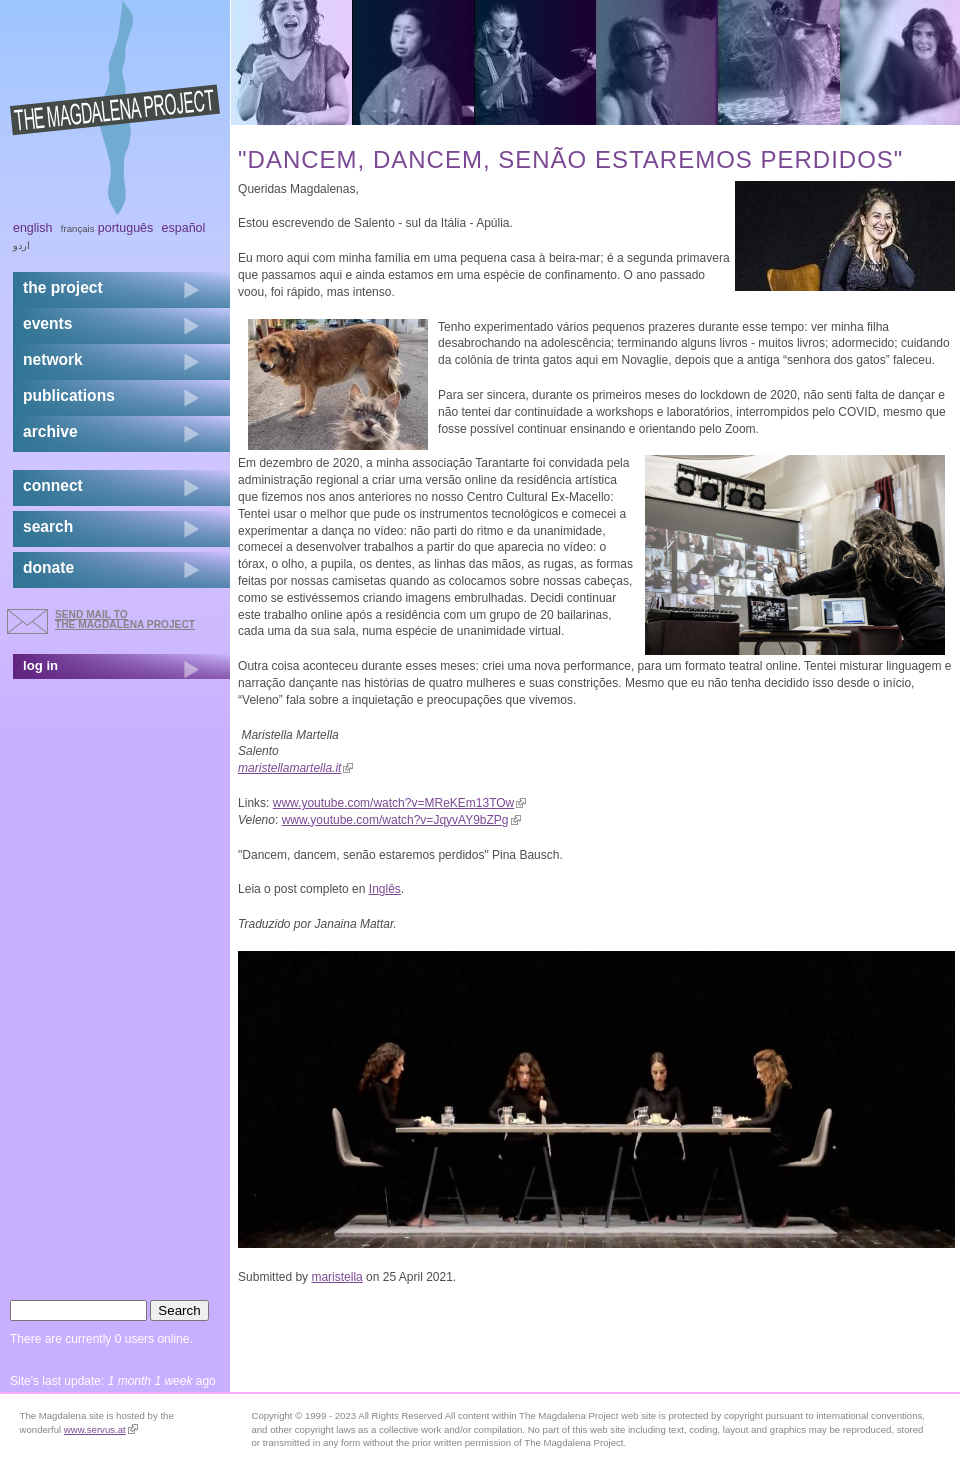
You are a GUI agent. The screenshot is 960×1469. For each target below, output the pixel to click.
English (33, 228)
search (48, 526)
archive (50, 431)
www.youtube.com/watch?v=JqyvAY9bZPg (401, 820)
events (47, 323)
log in (40, 665)
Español (184, 228)
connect (53, 485)
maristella (336, 1277)
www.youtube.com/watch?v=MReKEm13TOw (400, 803)
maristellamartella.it (295, 768)
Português (125, 228)
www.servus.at (101, 1429)
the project (63, 287)
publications (69, 395)
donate (48, 567)
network (53, 359)
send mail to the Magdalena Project (125, 619)
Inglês (385, 889)
